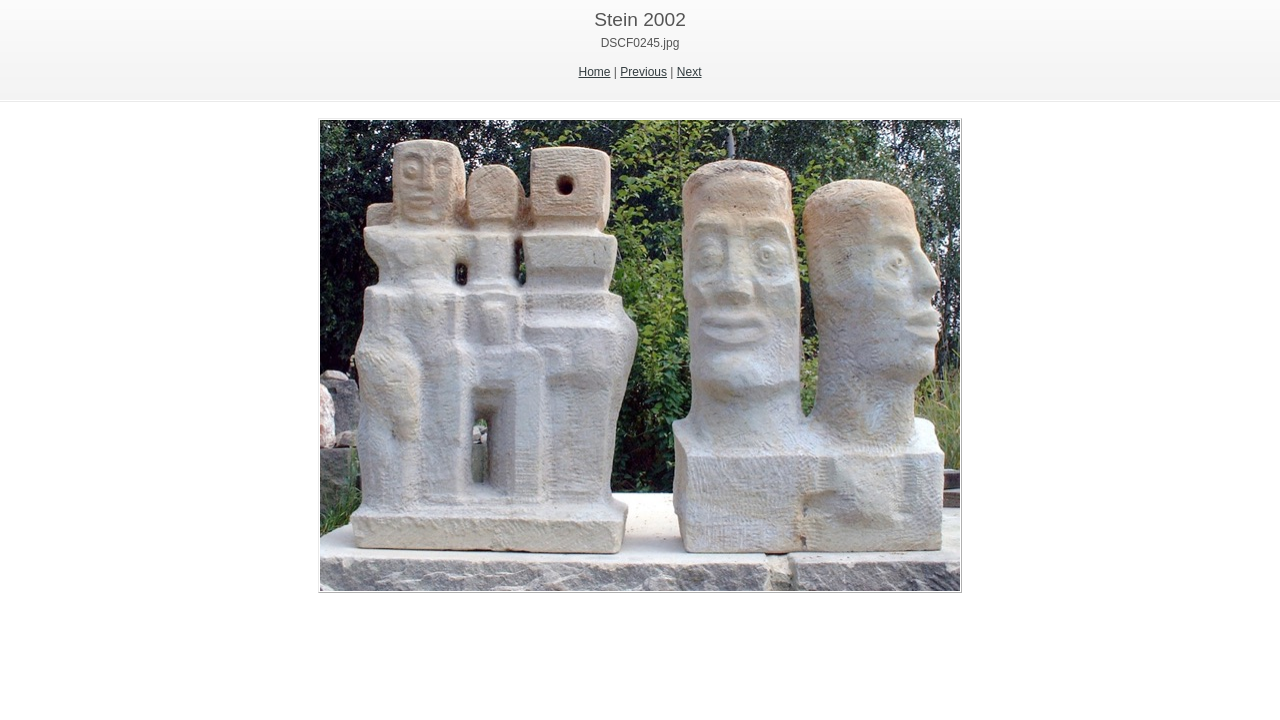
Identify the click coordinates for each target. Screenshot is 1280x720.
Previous (643, 72)
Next (689, 72)
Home (595, 72)
